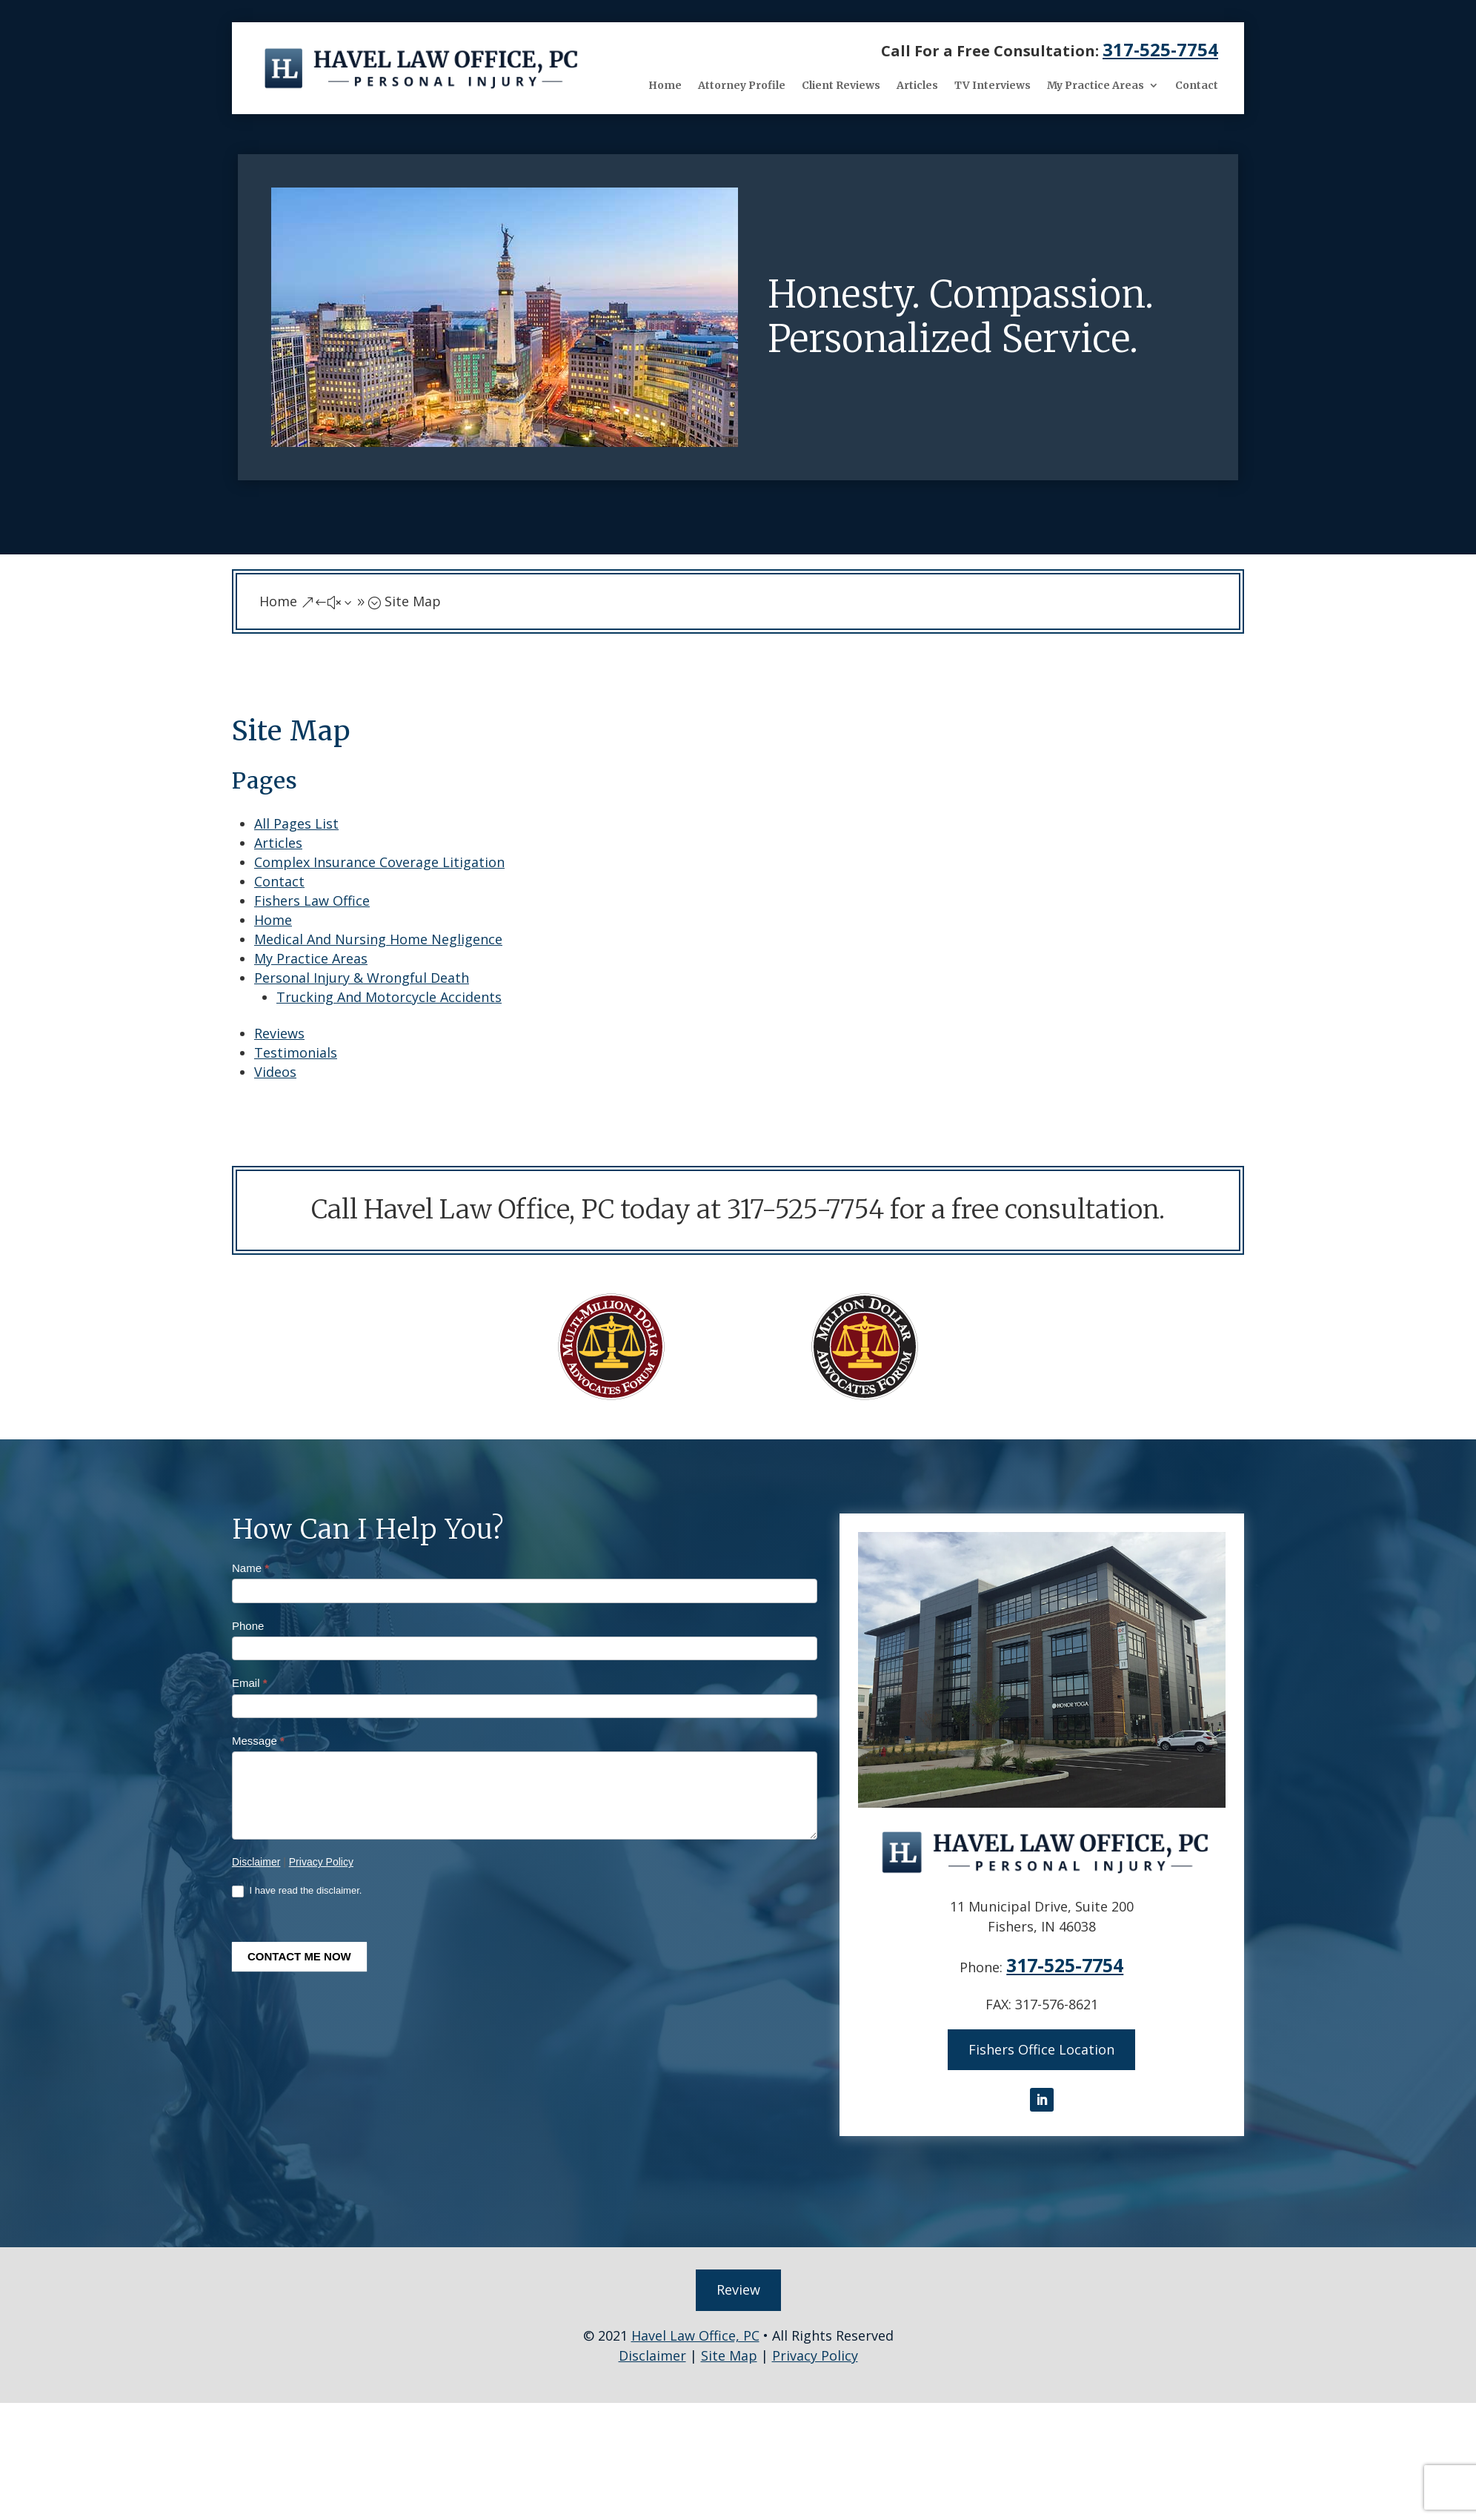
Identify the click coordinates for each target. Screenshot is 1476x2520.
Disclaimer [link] (652, 2349)
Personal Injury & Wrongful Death (361, 978)
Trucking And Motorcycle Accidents (389, 997)
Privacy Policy (321, 1862)
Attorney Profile (741, 85)
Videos (275, 1072)
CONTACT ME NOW (299, 1956)
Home (665, 85)
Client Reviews (841, 85)
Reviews (279, 1033)
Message (258, 1740)
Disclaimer (256, 1862)
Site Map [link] (729, 2349)
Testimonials (295, 1052)
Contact (1196, 85)
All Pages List (296, 823)
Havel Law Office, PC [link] (695, 2329)
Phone (248, 1625)
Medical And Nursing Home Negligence (378, 939)
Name (250, 1568)
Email (249, 1683)
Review (738, 2285)
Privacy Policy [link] (815, 2349)
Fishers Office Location (1041, 2048)
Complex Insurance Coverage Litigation (379, 862)
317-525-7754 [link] (1160, 49)
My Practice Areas (1095, 85)
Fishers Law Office (312, 900)
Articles (917, 85)
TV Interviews (992, 85)
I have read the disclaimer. (297, 1891)
